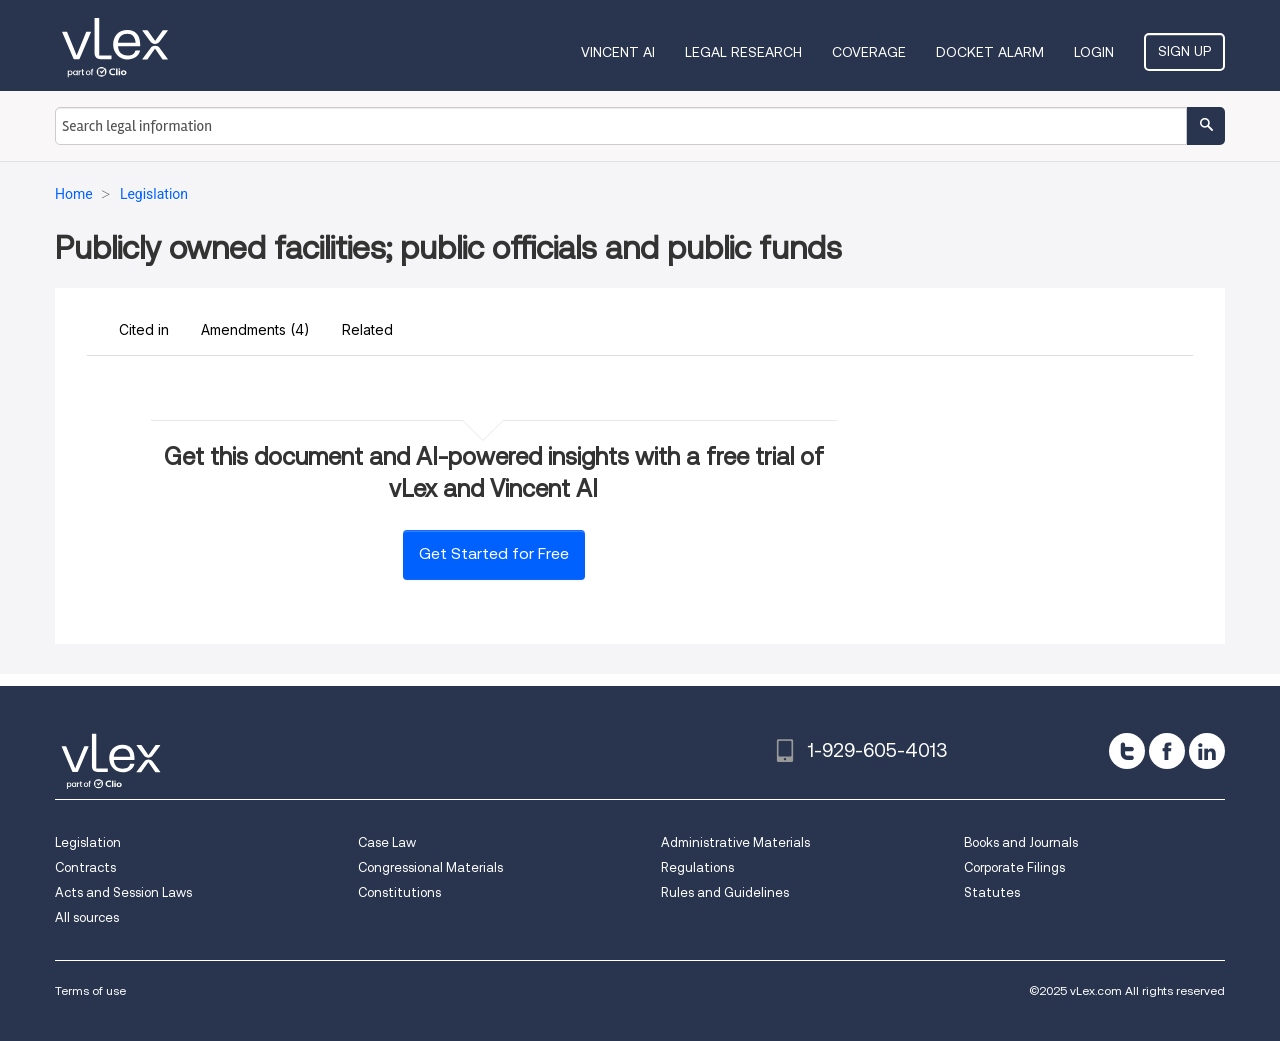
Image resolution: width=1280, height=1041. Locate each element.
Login (1094, 52)
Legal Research (743, 52)
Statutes (992, 892)
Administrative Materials (735, 842)
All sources (87, 917)
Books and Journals (1021, 842)
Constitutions (399, 892)
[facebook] (1167, 751)
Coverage (869, 52)
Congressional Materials (430, 867)
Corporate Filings (1014, 867)
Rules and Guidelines (725, 892)
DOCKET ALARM (990, 52)
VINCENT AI (618, 52)
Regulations (697, 867)
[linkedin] (1207, 751)
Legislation (88, 842)
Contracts (85, 867)
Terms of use (90, 990)
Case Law (387, 842)
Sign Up (1184, 51)
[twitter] (1127, 751)
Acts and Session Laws (123, 892)
